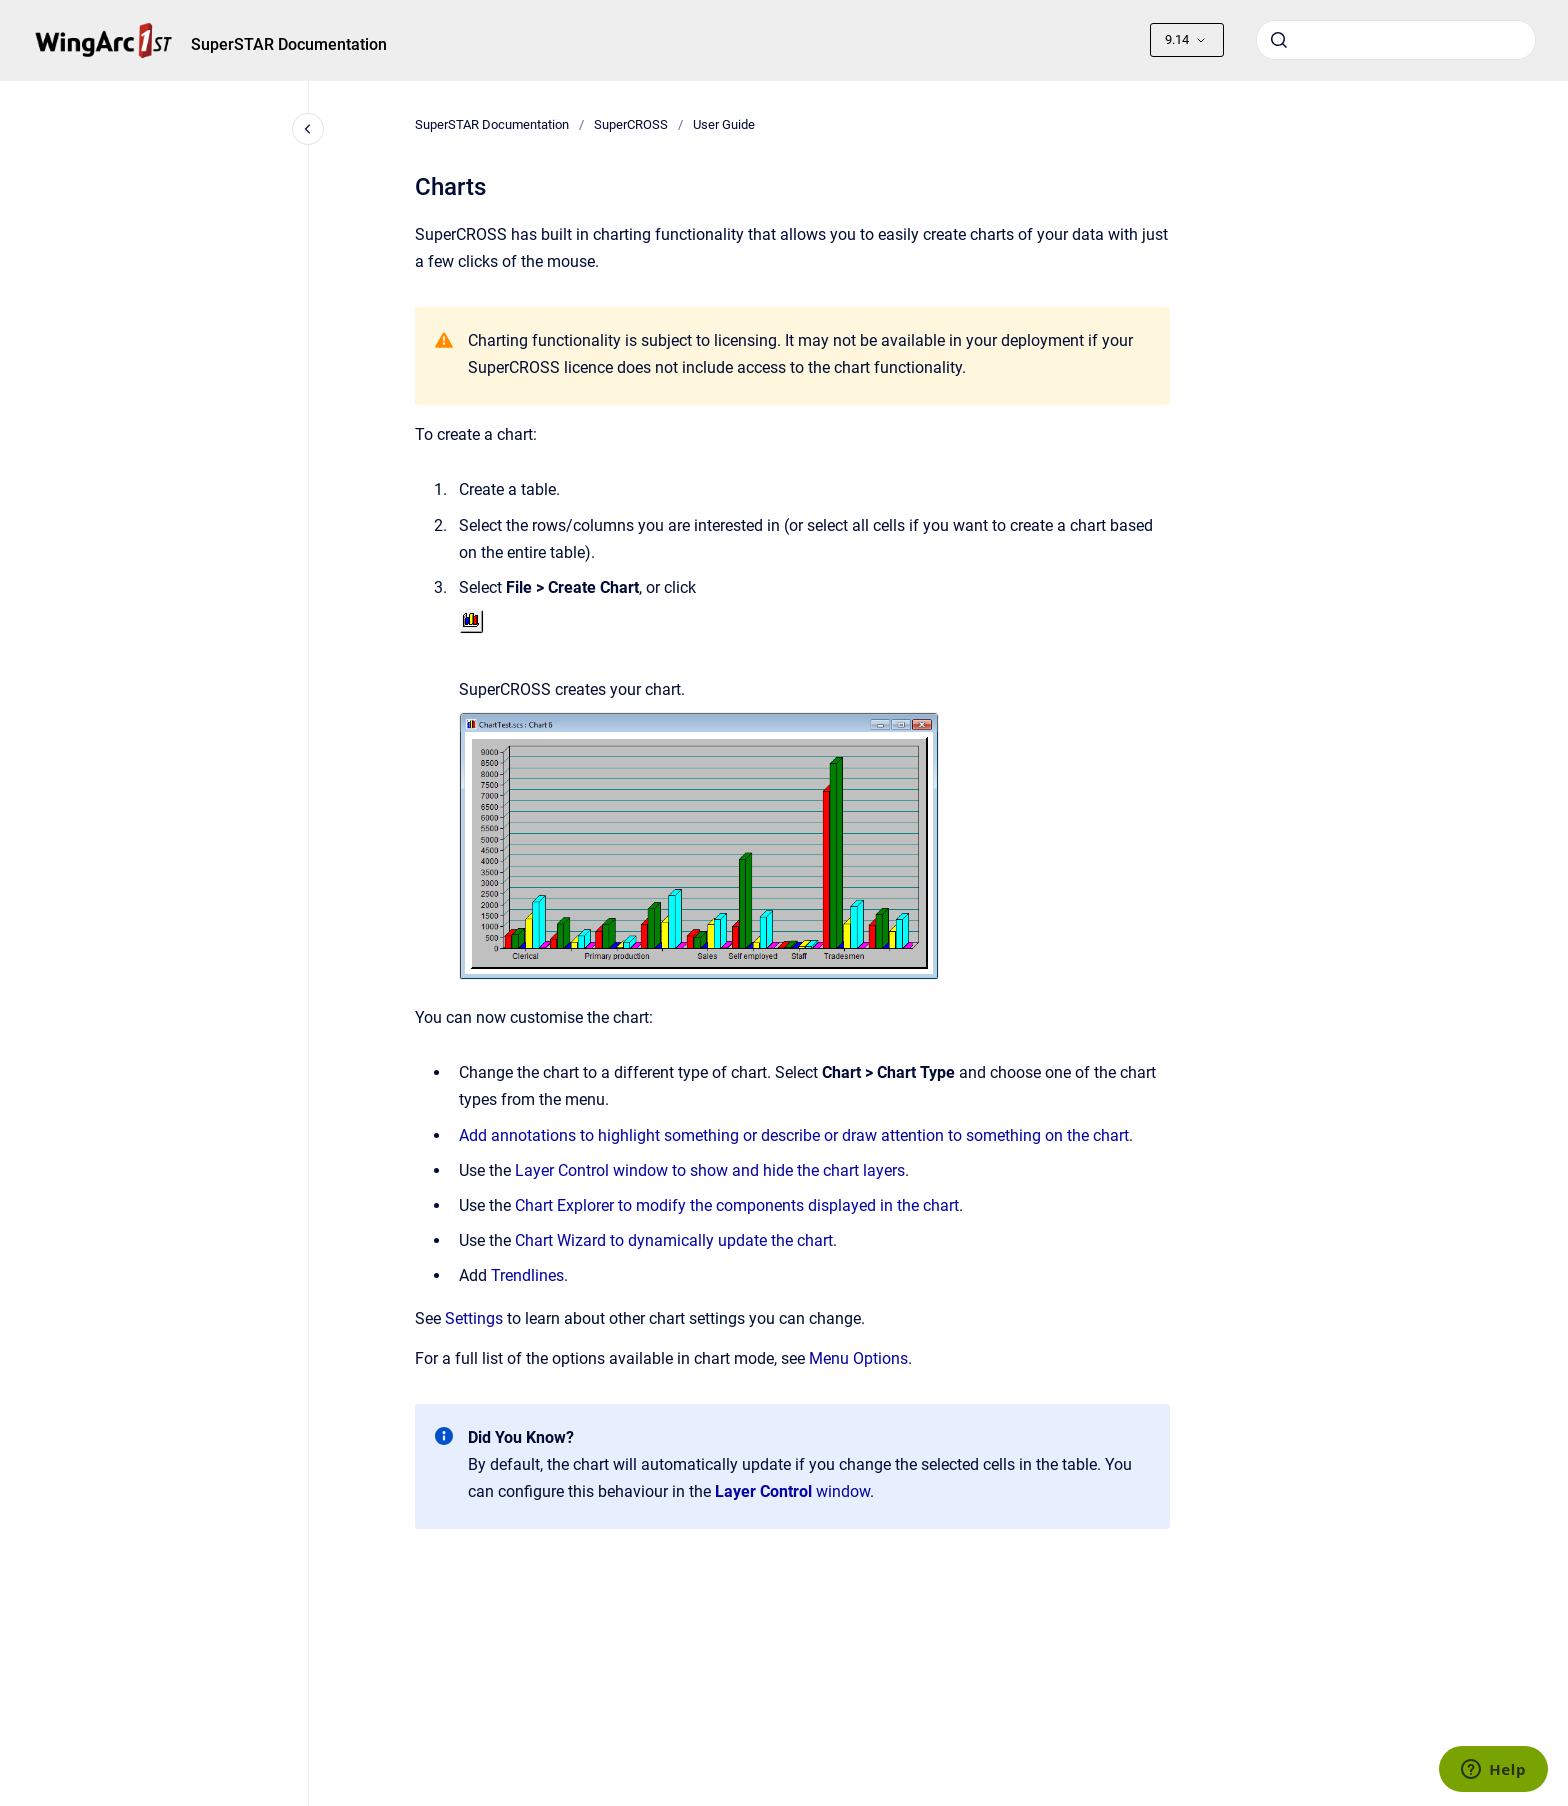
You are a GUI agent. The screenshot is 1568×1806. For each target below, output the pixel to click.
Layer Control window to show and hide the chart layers (710, 1170)
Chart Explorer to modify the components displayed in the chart (737, 1205)
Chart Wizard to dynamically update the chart (674, 1240)
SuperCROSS (631, 124)
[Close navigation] (308, 129)
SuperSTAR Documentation (289, 44)
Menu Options (858, 1358)
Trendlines (527, 1275)
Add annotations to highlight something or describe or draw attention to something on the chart (794, 1135)
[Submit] (1279, 40)
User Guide (724, 124)
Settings (474, 1318)
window (792, 1491)
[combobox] (1396, 40)
